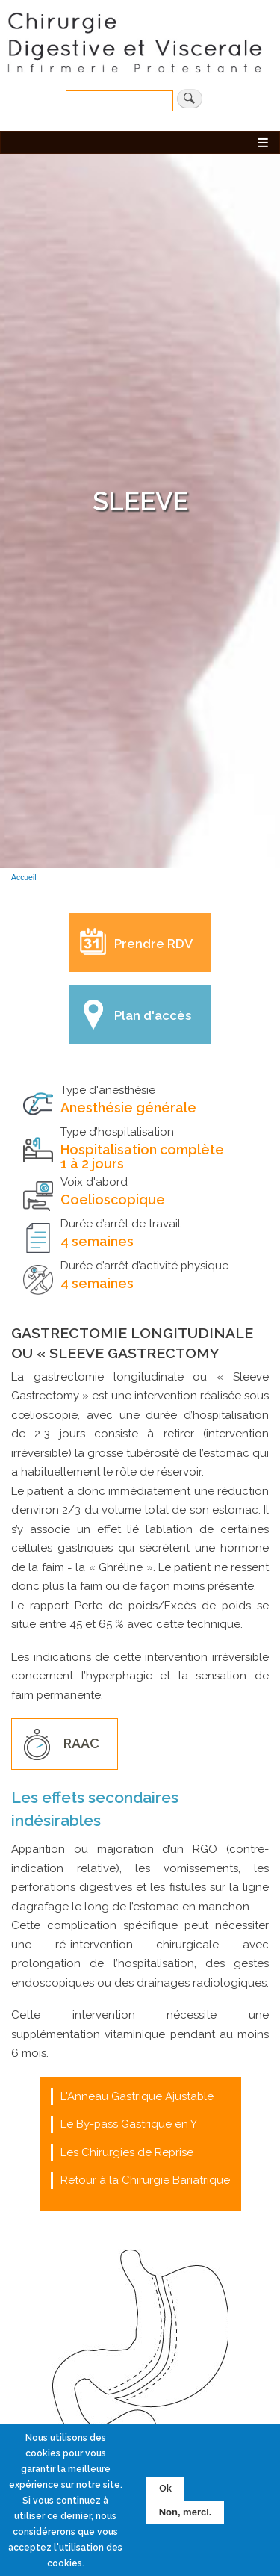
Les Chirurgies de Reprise (126, 2152)
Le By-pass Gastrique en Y (128, 2124)
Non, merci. (185, 2514)
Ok (165, 2491)
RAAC (81, 1743)
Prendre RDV (153, 943)
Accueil (24, 877)
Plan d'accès (152, 1015)
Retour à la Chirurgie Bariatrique (145, 2180)
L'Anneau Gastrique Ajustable (137, 2096)
